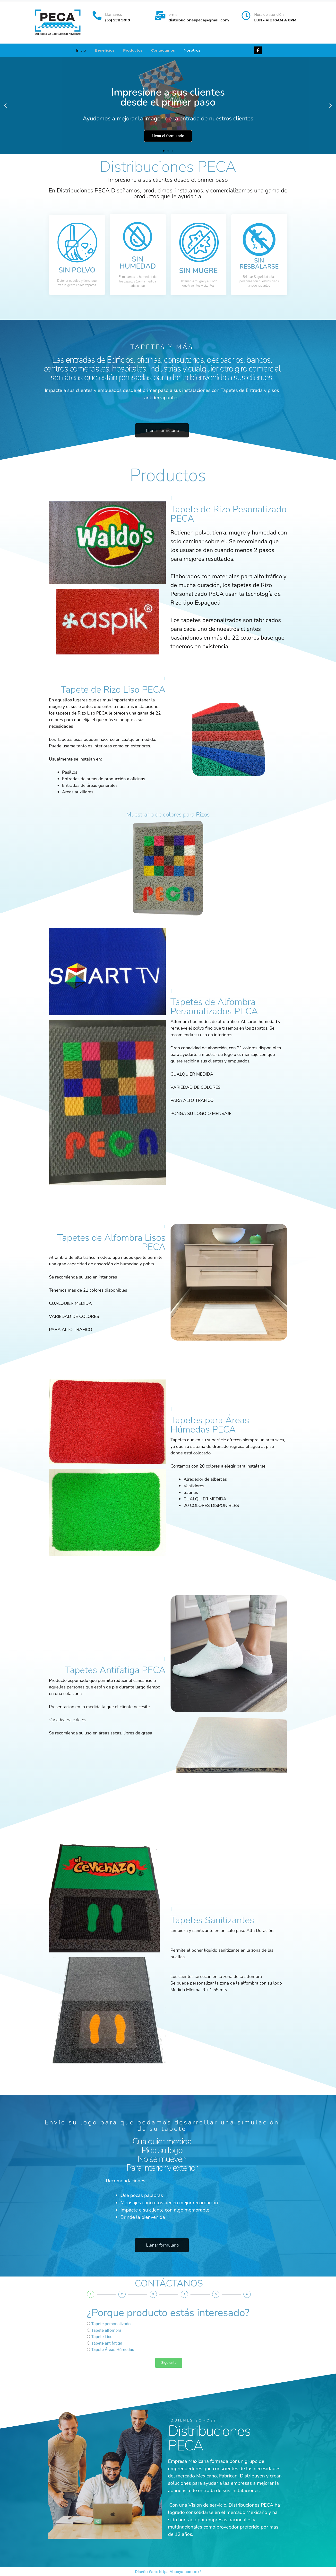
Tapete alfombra (106, 2330)
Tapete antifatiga (106, 2343)
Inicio (81, 50)
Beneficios (104, 50)
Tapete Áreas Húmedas (112, 2349)
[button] (5, 106)
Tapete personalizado (110, 2323)
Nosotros (191, 50)
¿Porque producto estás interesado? (168, 2313)
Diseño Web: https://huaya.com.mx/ (168, 2571)
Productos (132, 50)
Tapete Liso (101, 2336)
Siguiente (168, 2362)
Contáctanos (163, 50)
